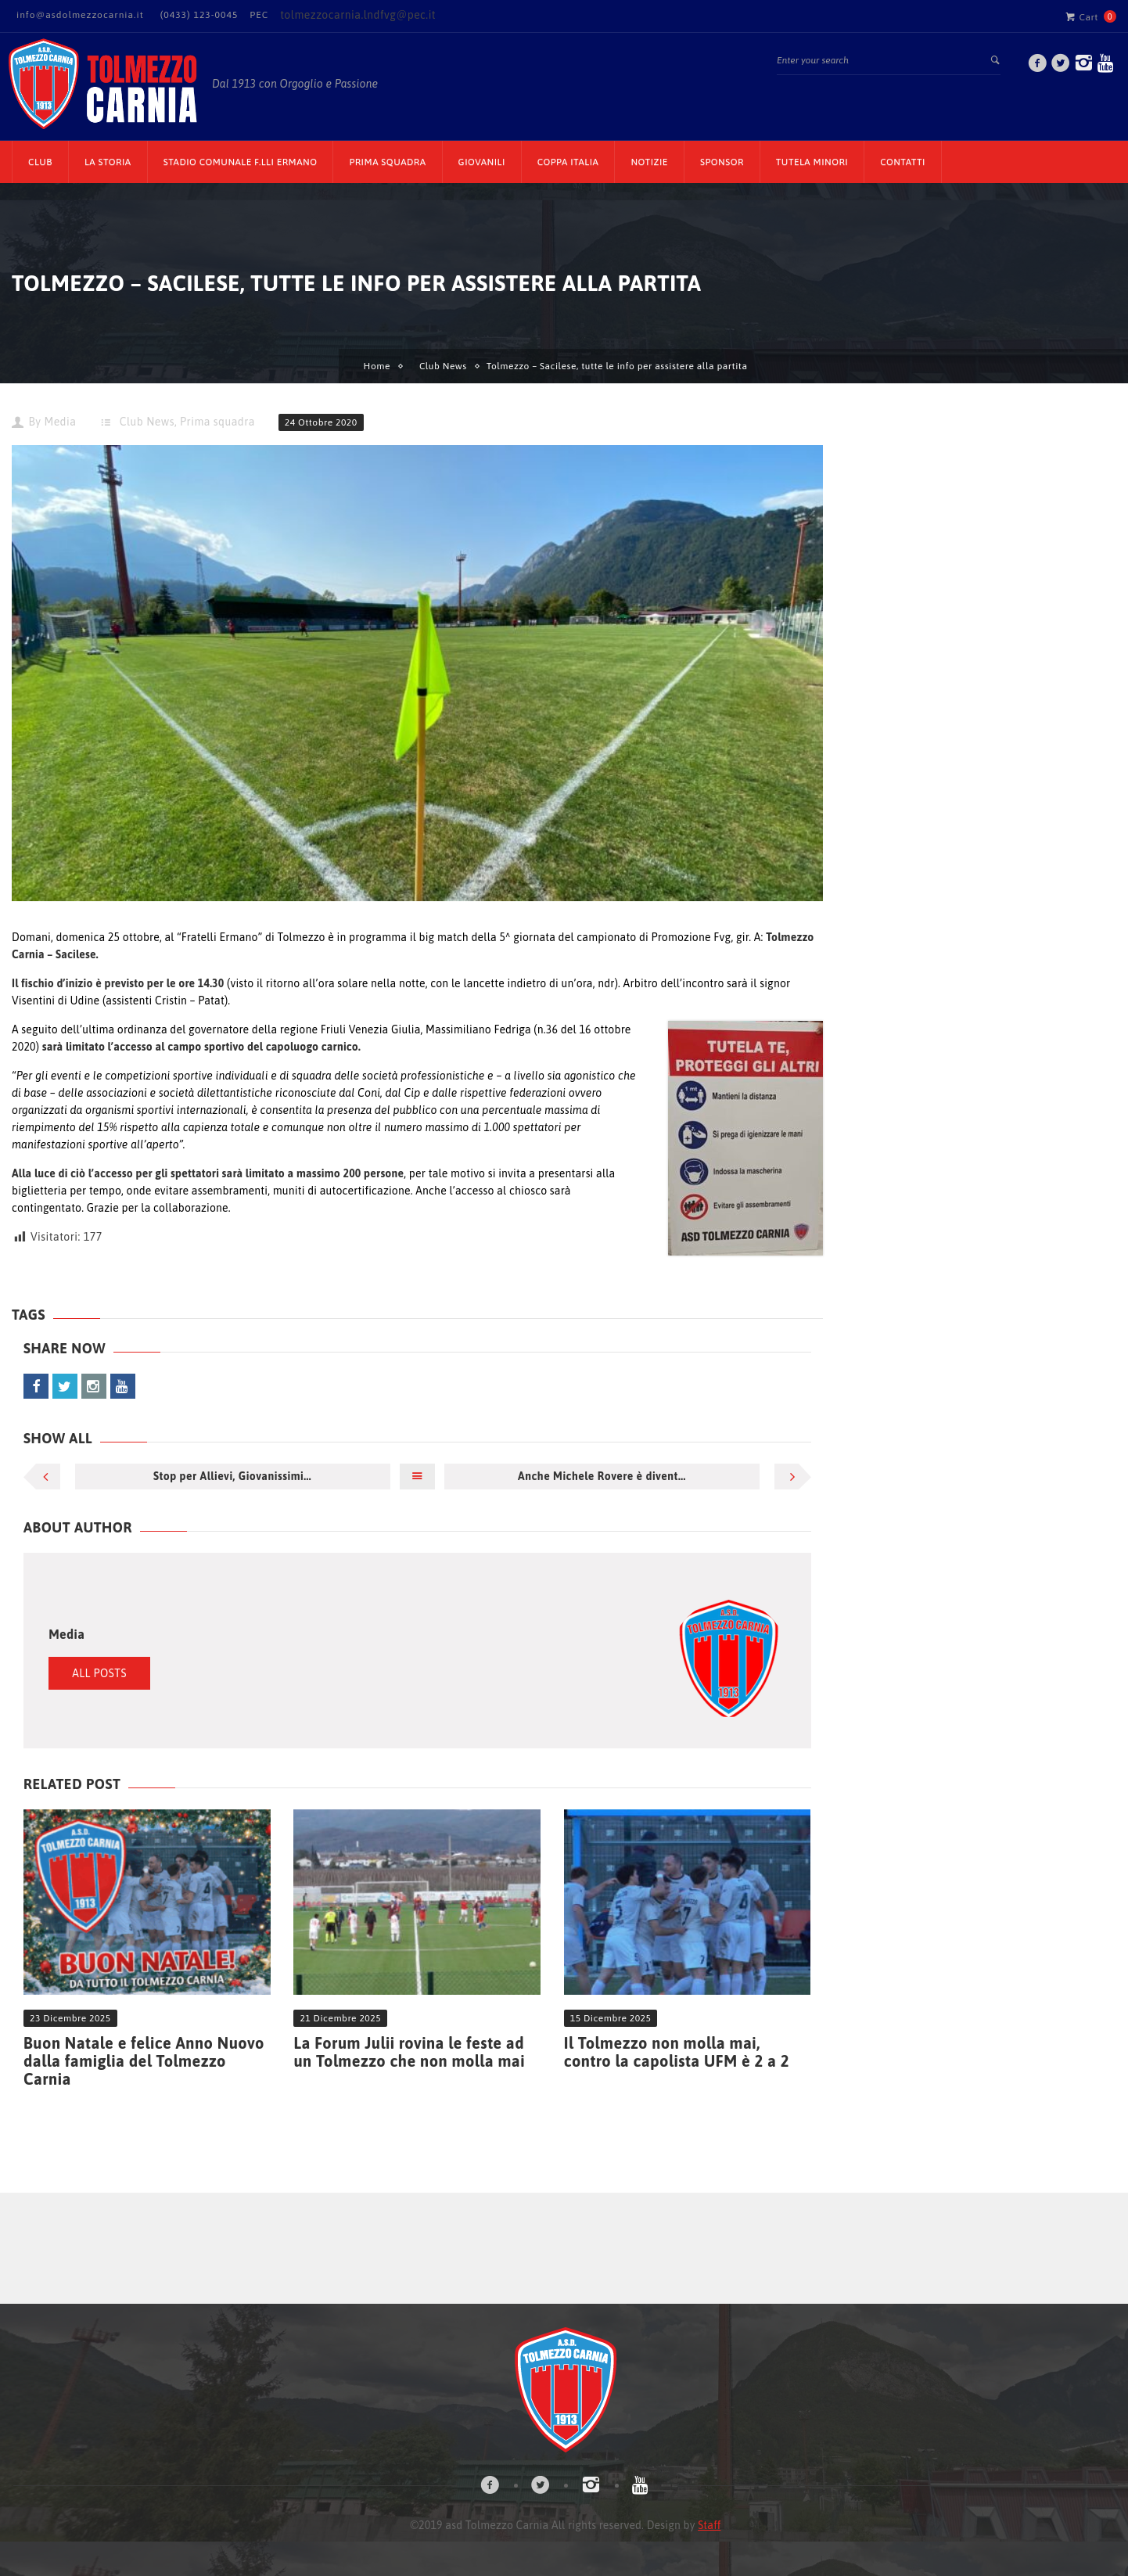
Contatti (902, 161)
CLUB (40, 161)
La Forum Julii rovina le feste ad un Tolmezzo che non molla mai (409, 2052)
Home (377, 366)
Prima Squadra (387, 161)
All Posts (99, 1673)
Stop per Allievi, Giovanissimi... (232, 1476)
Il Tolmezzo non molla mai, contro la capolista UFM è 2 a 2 (676, 2052)
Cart (1081, 16)
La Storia (107, 161)
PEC (259, 14)
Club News (443, 366)
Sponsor (722, 161)
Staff (709, 2525)
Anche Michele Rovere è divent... (602, 1476)
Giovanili (481, 161)
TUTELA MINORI (812, 161)
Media (60, 421)
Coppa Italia (568, 161)
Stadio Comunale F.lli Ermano (240, 161)
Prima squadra (217, 421)
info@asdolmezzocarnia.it (80, 14)
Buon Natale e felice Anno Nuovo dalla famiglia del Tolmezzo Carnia (143, 2061)
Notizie (649, 161)
